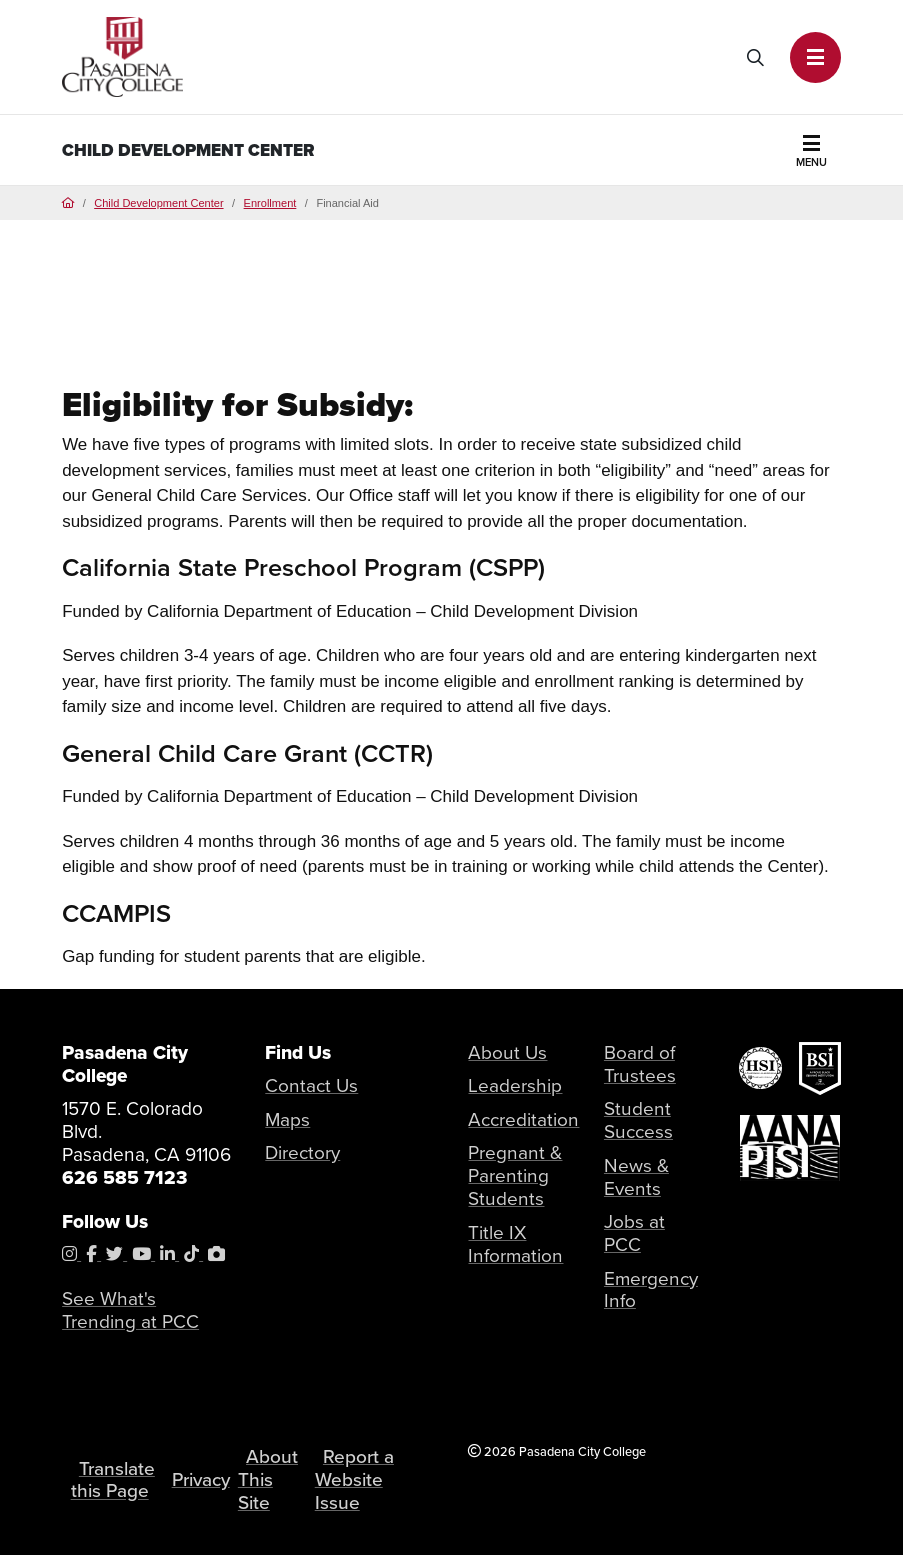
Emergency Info (651, 1290)
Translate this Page (113, 1480)
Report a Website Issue (355, 1479)
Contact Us (311, 1085)
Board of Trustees (640, 1064)
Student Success (638, 1120)
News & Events (636, 1177)
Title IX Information (515, 1244)
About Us (507, 1052)
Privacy (201, 1479)
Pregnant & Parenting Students (515, 1175)
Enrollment (270, 203)
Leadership (515, 1085)
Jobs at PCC (634, 1233)
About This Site (270, 1479)
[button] (815, 57)
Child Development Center (188, 150)
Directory (302, 1152)
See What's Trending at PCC (130, 1310)
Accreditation (523, 1119)
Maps (287, 1119)
